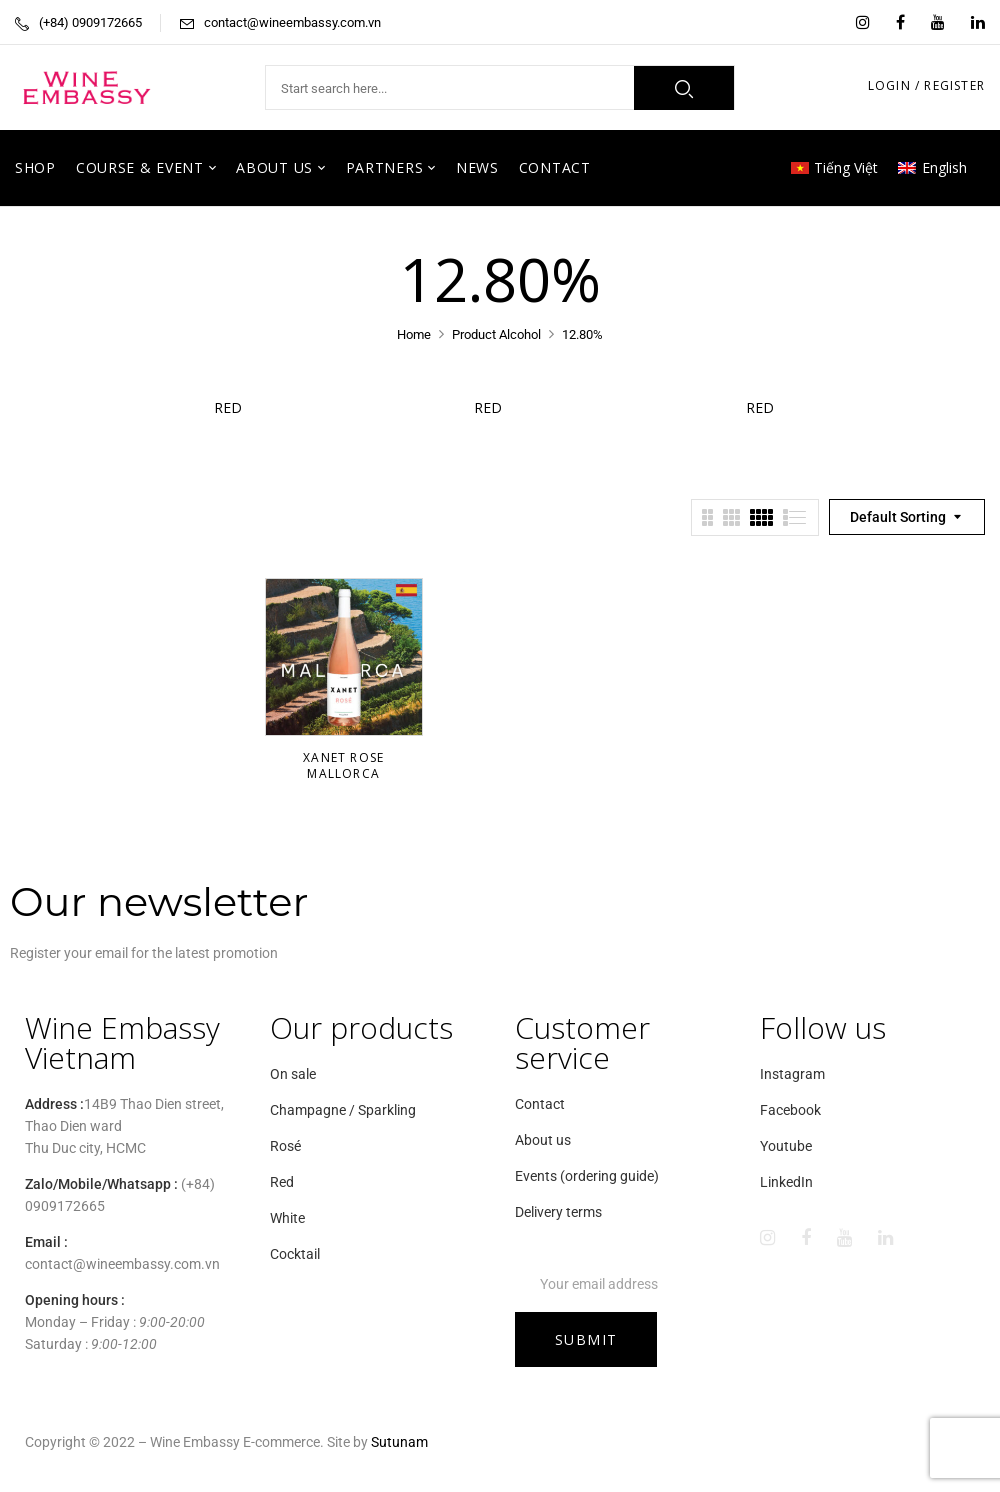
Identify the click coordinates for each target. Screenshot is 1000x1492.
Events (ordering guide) (587, 1176)
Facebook (790, 1110)
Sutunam (399, 1442)
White (287, 1218)
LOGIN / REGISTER (926, 85)
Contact (540, 1104)
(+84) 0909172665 (90, 22)
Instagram (792, 1074)
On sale (293, 1074)
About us (543, 1140)
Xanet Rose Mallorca (343, 765)
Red (240, 407)
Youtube (786, 1146)
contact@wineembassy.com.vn (292, 22)
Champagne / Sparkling (343, 1110)
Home (414, 334)
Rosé (285, 1146)
